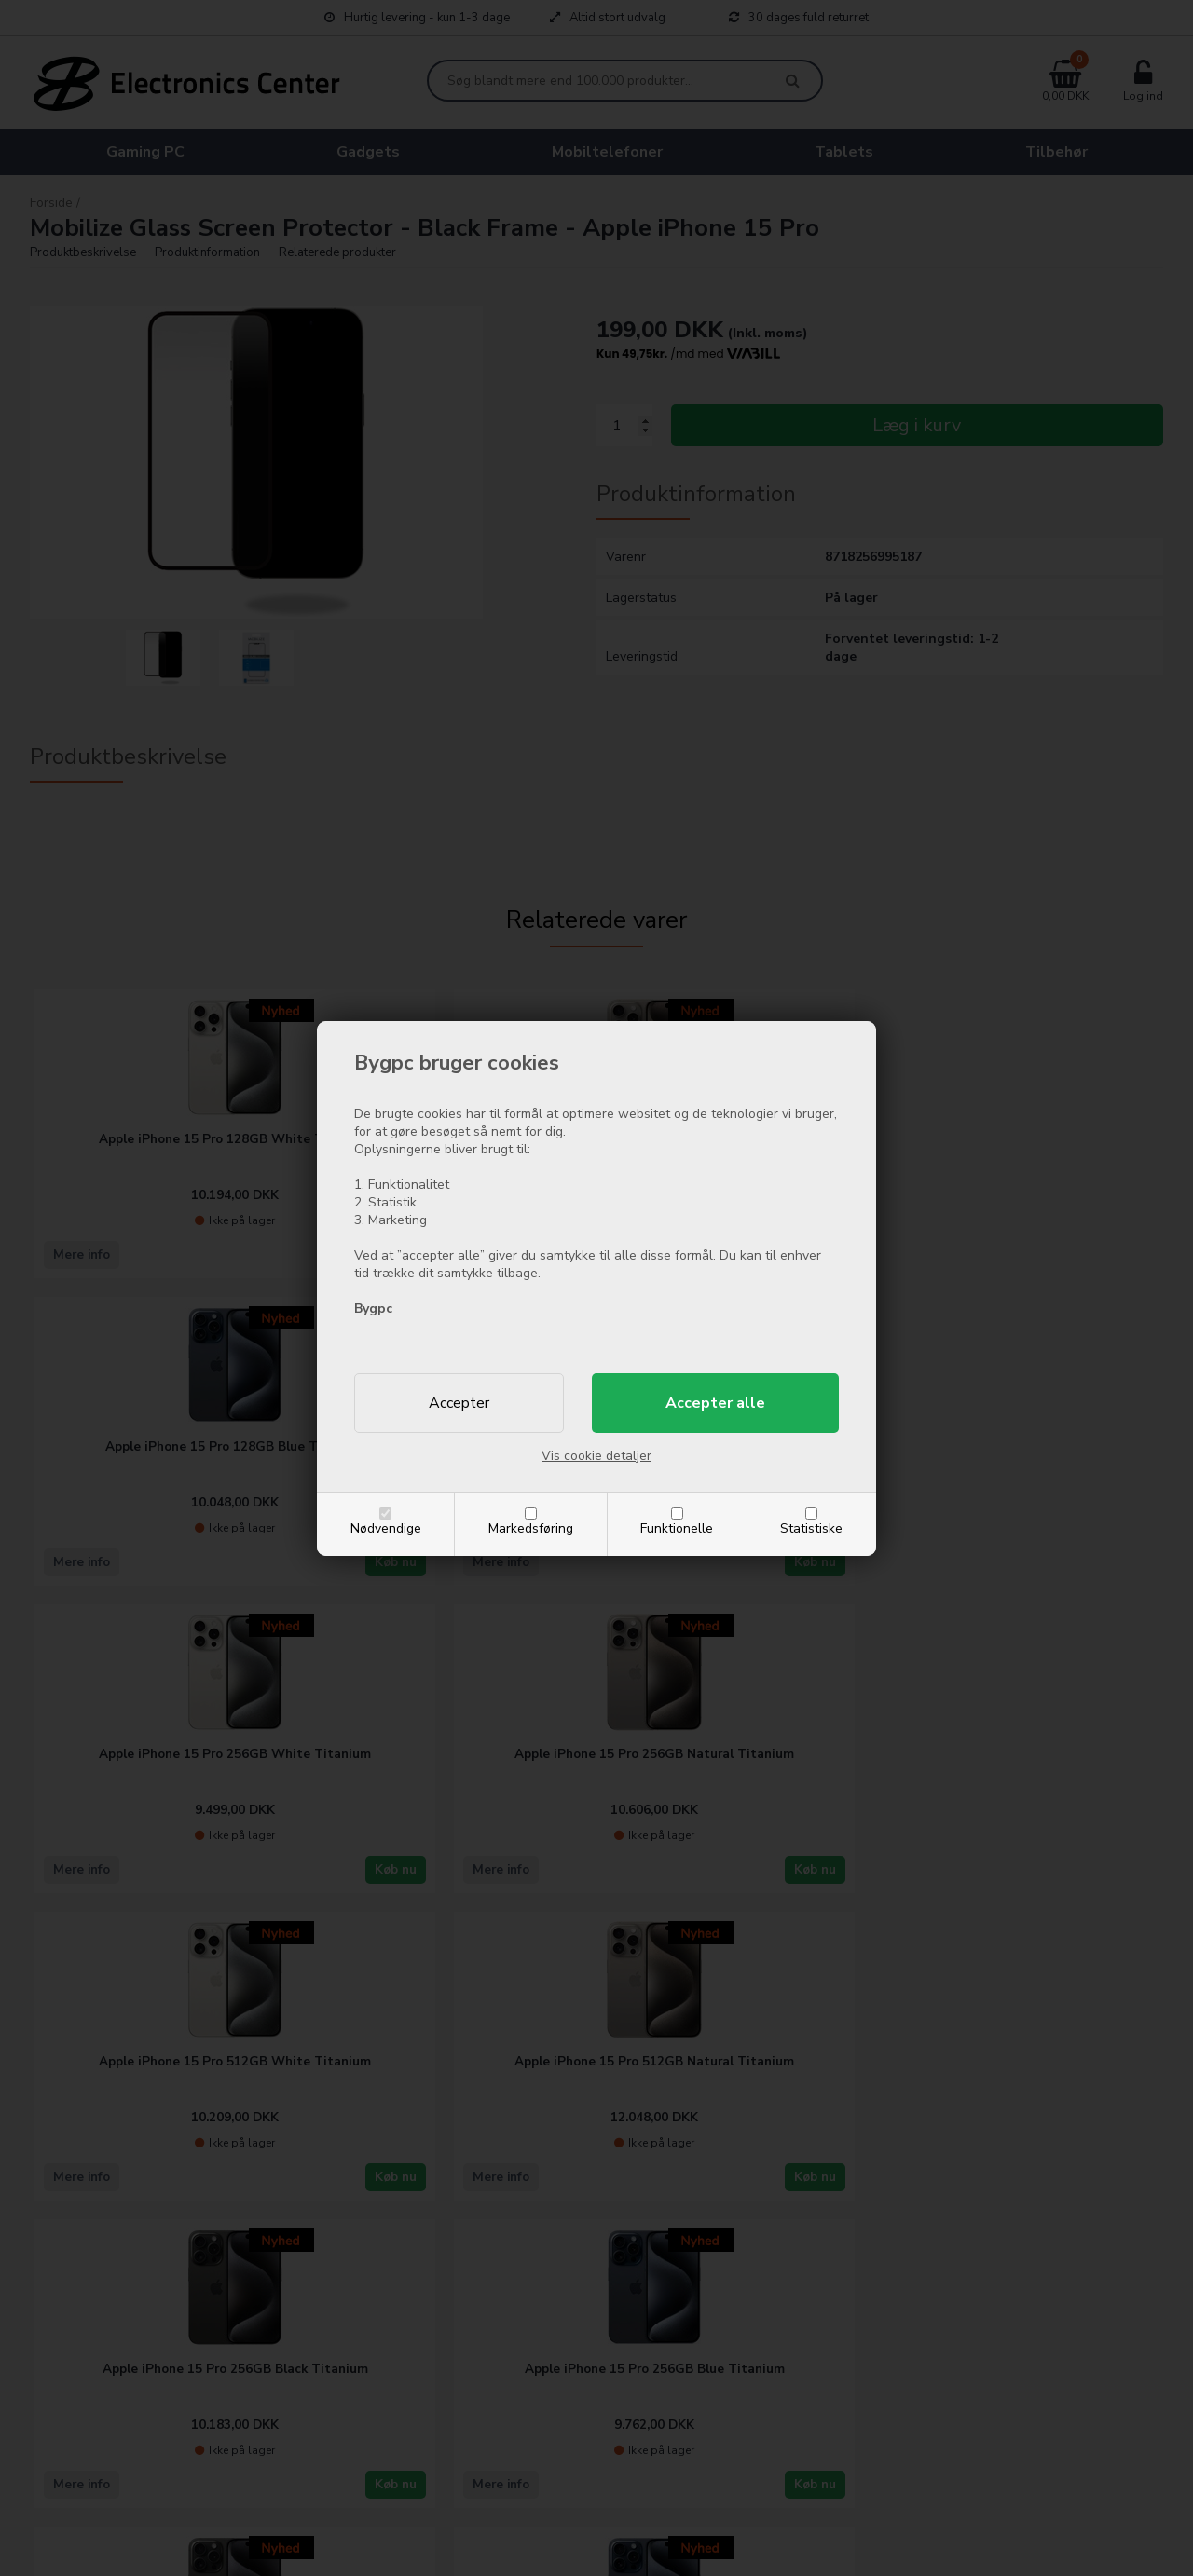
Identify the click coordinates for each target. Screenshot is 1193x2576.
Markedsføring (530, 1528)
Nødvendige (385, 1528)
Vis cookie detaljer (596, 1456)
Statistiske (811, 1528)
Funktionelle (676, 1528)
